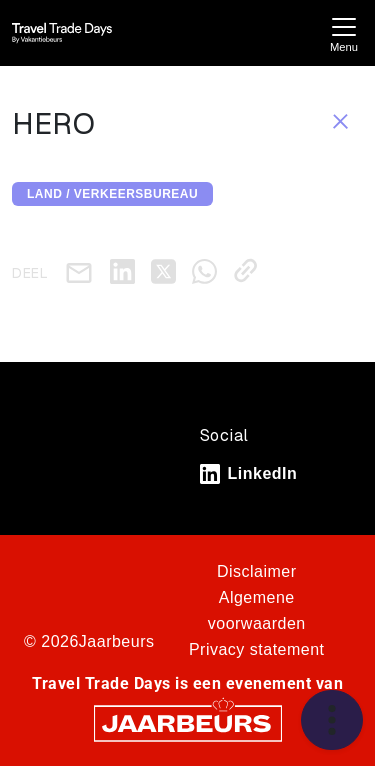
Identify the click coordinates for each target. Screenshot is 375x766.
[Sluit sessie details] (340, 120)
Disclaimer (257, 571)
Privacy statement (257, 649)
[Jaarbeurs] (188, 722)
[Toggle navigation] (344, 32)
